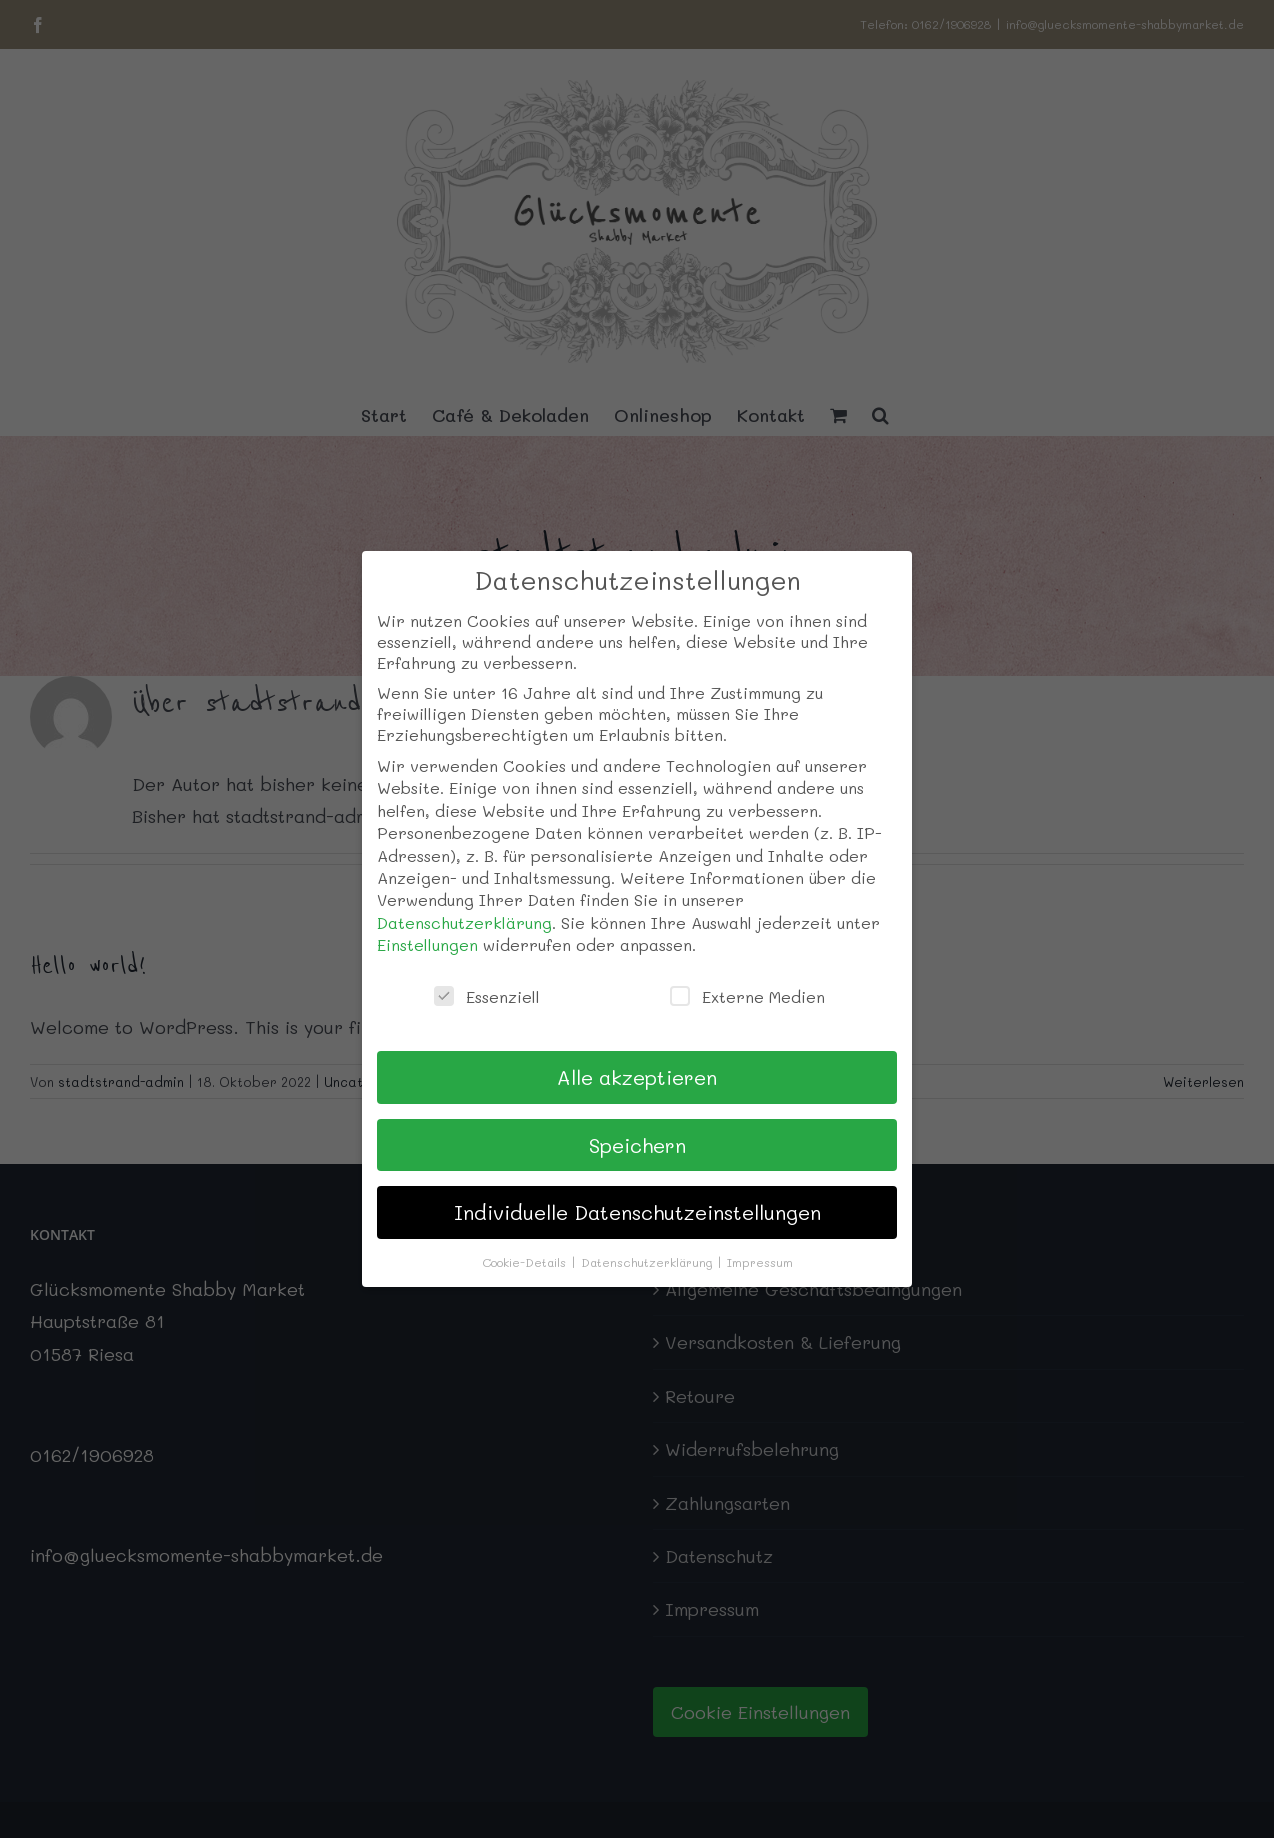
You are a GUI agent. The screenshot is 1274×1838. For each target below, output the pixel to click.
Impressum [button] (760, 1262)
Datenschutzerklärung (464, 922)
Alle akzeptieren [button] (637, 1077)
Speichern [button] (637, 1145)
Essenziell (487, 996)
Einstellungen (427, 944)
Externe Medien (747, 996)
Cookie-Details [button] (526, 1262)
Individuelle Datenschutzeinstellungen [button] (637, 1212)
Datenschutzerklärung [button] (648, 1262)
